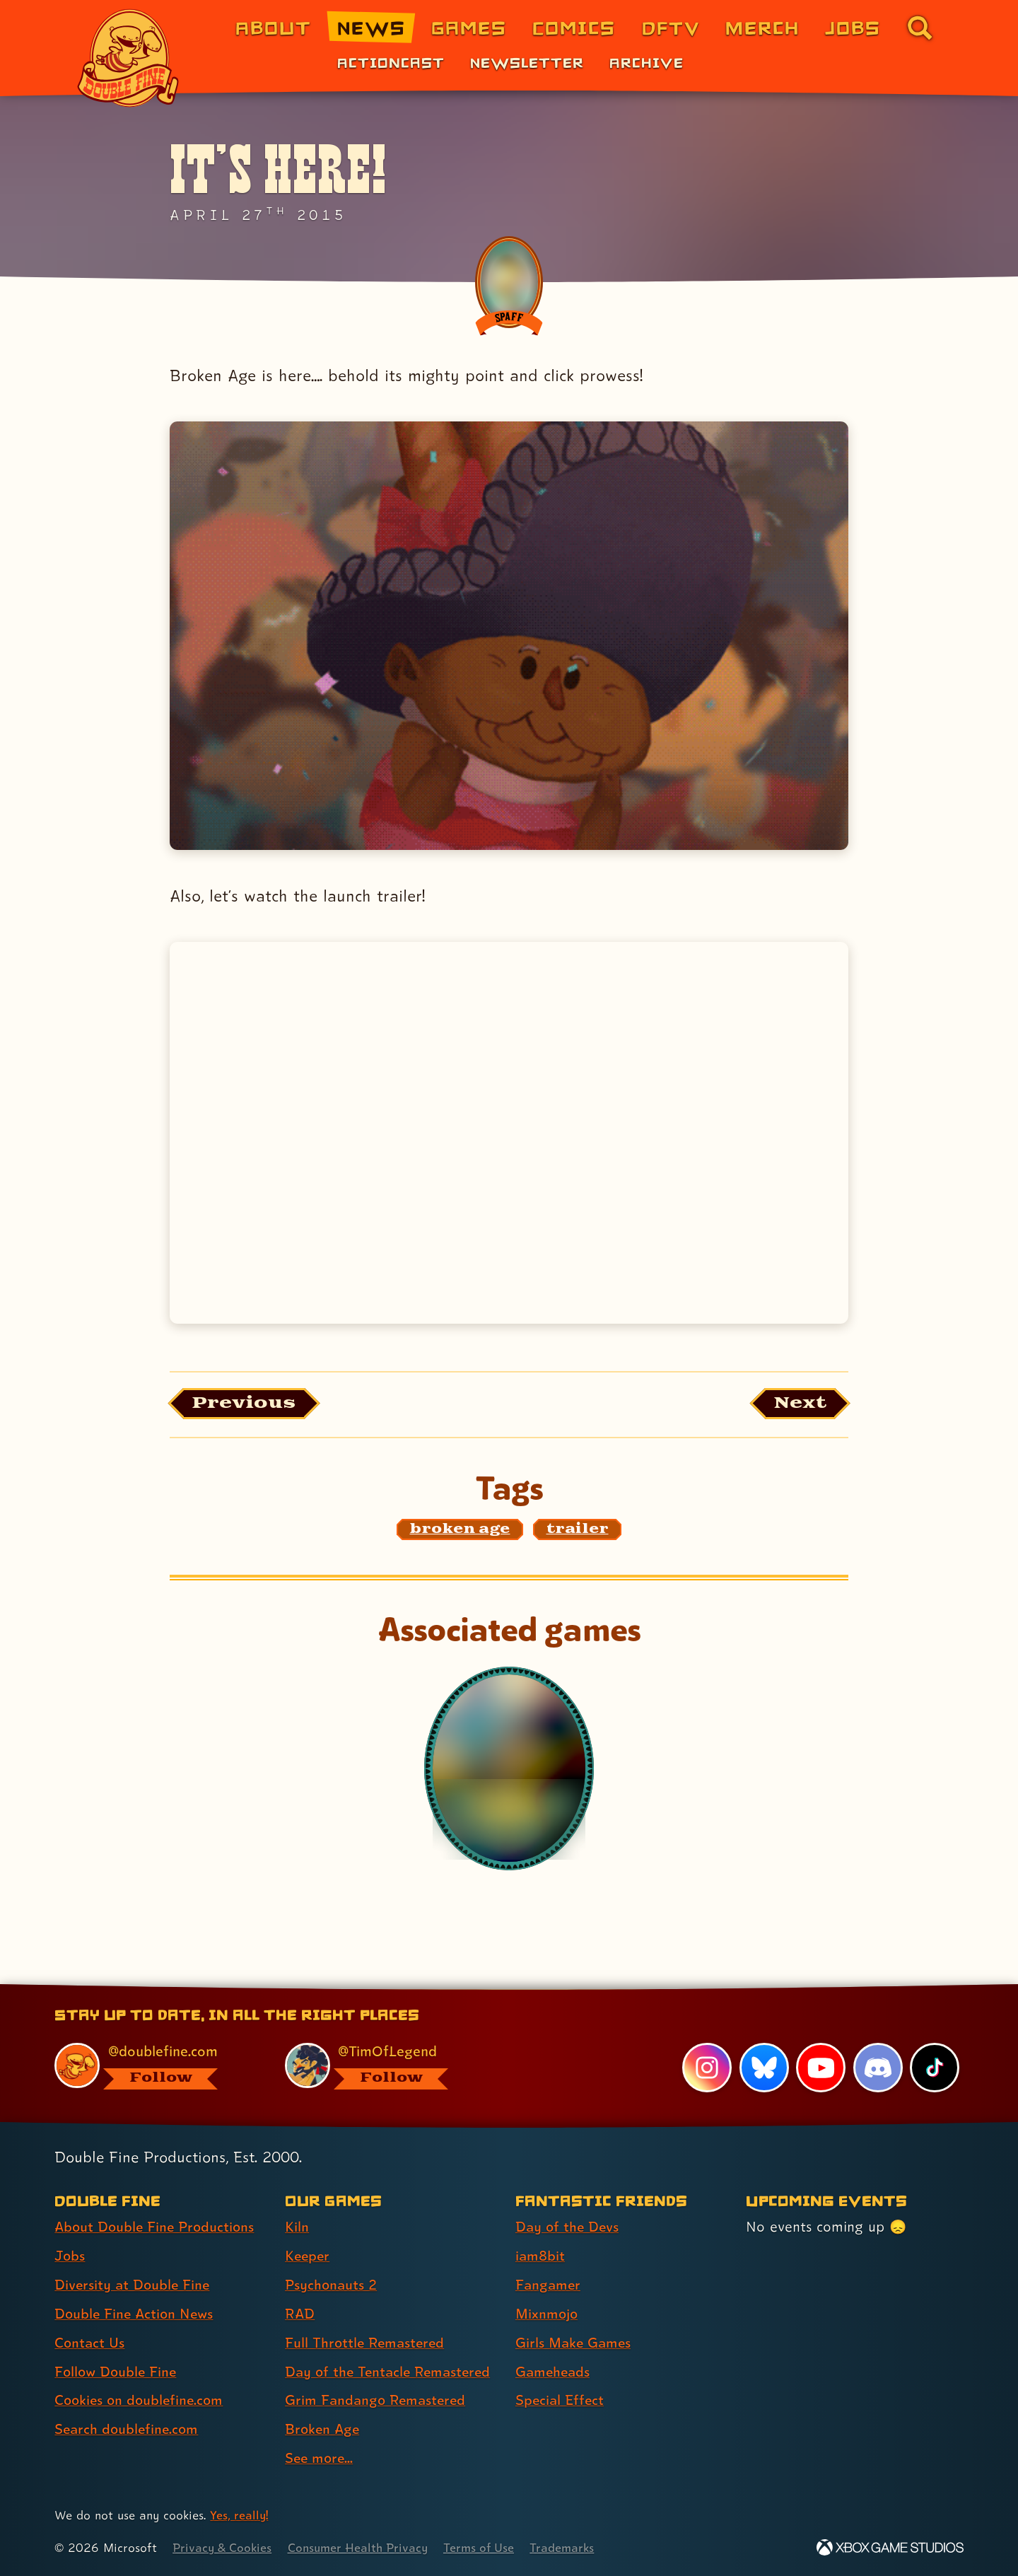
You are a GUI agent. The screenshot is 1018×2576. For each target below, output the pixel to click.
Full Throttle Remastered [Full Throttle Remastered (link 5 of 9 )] (366, 2343)
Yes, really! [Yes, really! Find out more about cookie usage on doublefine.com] (239, 2515)
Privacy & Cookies (223, 2548)
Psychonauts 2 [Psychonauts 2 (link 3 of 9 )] (332, 2285)
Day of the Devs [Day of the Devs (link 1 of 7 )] (568, 2227)
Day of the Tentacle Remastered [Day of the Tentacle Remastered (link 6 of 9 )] (391, 2371)
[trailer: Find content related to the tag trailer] (577, 1530)
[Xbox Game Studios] (890, 2548)
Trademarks (570, 2548)
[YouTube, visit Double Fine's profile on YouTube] (821, 2068)
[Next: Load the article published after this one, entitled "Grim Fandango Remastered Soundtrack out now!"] (798, 1404)
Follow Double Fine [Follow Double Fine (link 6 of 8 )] (117, 2371)
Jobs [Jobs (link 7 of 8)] (853, 27)
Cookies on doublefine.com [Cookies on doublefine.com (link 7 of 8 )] (141, 2400)
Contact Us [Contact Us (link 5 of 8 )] (90, 2343)
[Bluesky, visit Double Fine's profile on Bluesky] (763, 2068)
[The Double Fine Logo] (129, 58)
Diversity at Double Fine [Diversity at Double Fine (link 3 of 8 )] (133, 2285)
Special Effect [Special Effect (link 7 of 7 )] (561, 2400)
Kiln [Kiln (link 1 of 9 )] (297, 2227)
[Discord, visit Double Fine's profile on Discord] (877, 2068)
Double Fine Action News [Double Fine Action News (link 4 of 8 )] (136, 2314)
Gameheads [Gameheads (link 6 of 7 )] (553, 2371)
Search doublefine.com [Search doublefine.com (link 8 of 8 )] (128, 2429)
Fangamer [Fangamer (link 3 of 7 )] (549, 2285)
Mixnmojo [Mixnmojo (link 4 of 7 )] (547, 2314)
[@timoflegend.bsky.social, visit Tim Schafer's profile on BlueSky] (384, 2067)
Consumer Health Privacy (362, 2548)
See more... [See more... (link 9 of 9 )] (320, 2458)
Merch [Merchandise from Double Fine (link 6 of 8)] (762, 27)
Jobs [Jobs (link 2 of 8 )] (70, 2256)
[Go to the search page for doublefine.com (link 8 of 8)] (919, 28)
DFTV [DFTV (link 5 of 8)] (671, 27)
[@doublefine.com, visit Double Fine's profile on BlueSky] (153, 2067)
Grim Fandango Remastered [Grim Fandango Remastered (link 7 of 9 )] (377, 2400)
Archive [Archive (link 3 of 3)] (646, 62)
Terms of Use (486, 2548)
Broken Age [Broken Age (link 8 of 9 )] (323, 2429)
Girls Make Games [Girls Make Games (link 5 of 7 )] (574, 2343)
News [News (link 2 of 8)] (371, 27)
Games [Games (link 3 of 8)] (469, 27)
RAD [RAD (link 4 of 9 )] (300, 2314)
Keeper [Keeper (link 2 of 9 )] (308, 2256)
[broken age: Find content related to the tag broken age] (460, 1530)
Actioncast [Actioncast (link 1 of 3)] (391, 62)
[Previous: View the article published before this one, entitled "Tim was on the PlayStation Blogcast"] (246, 1404)
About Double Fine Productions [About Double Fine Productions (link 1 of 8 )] (156, 2227)
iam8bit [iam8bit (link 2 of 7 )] (540, 2256)
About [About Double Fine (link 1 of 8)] (273, 27)
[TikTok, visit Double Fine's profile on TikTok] (934, 2068)
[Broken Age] (509, 1769)
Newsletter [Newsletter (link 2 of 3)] (527, 62)
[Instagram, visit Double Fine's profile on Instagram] (707, 2068)
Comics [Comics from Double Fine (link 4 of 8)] (574, 27)
